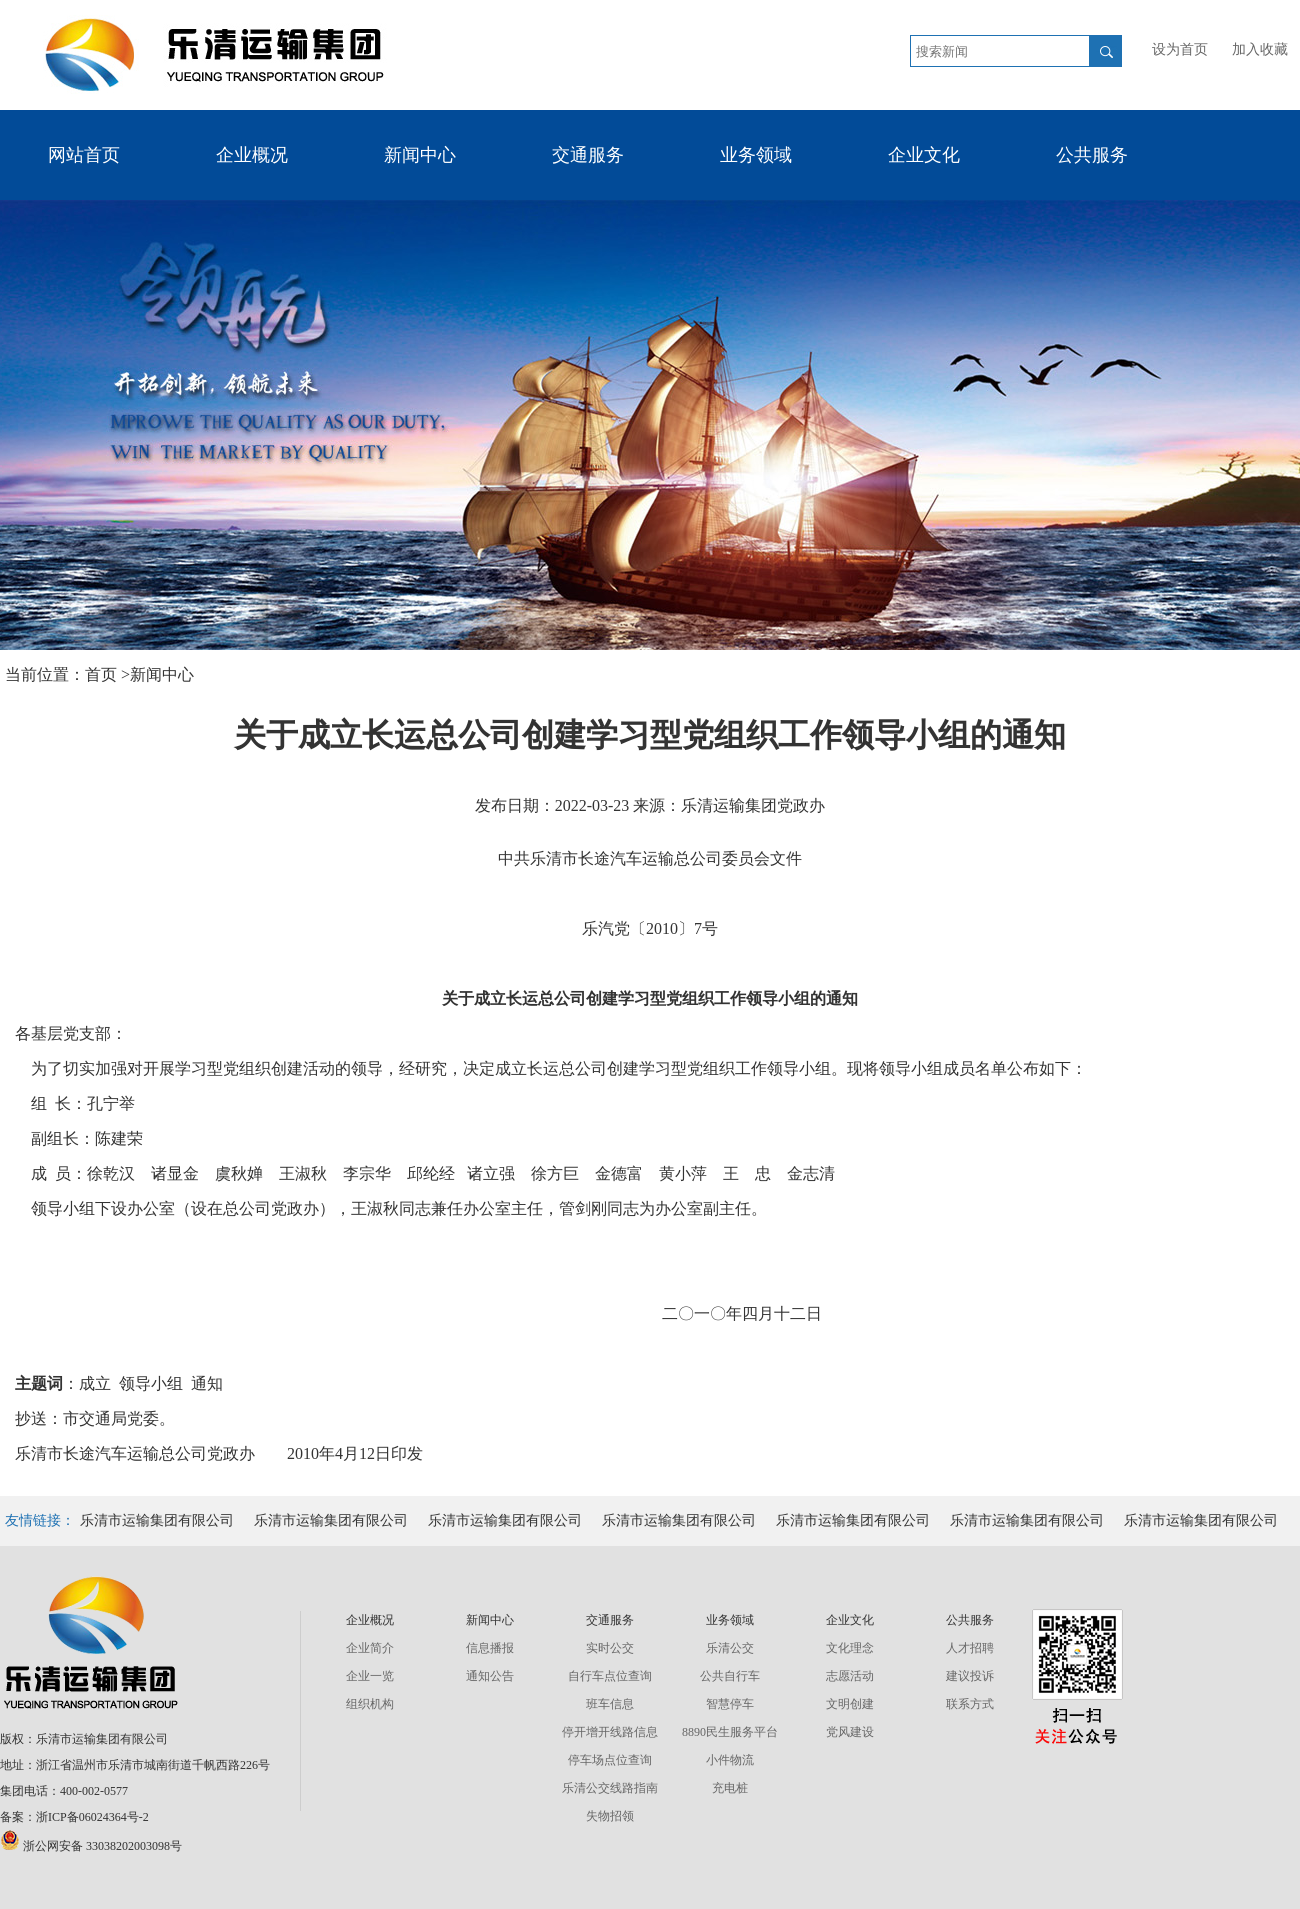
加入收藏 (1260, 49)
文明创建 (850, 1704)
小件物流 (730, 1760)
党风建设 (850, 1732)
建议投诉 (970, 1676)
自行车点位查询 (610, 1676)
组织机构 (370, 1704)
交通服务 (588, 155)
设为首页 (1180, 49)
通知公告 (490, 1676)
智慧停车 (730, 1704)
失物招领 (610, 1816)
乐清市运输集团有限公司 (157, 1520)
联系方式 (970, 1704)
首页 (103, 674)
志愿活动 (850, 1676)
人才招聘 (970, 1648)
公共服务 (1092, 155)
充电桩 (730, 1788)
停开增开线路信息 (610, 1732)
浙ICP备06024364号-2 (92, 1817)
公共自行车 (730, 1676)
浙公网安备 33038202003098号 (91, 1846)
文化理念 (850, 1648)
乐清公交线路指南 (610, 1788)
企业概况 (252, 155)
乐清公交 (730, 1648)
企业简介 (370, 1648)
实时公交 (610, 1648)
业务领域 (756, 155)
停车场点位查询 (610, 1760)
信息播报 (490, 1648)
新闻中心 (420, 155)
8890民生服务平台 (730, 1732)
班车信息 (610, 1704)
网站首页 (84, 155)
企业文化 (924, 155)
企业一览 (370, 1676)
